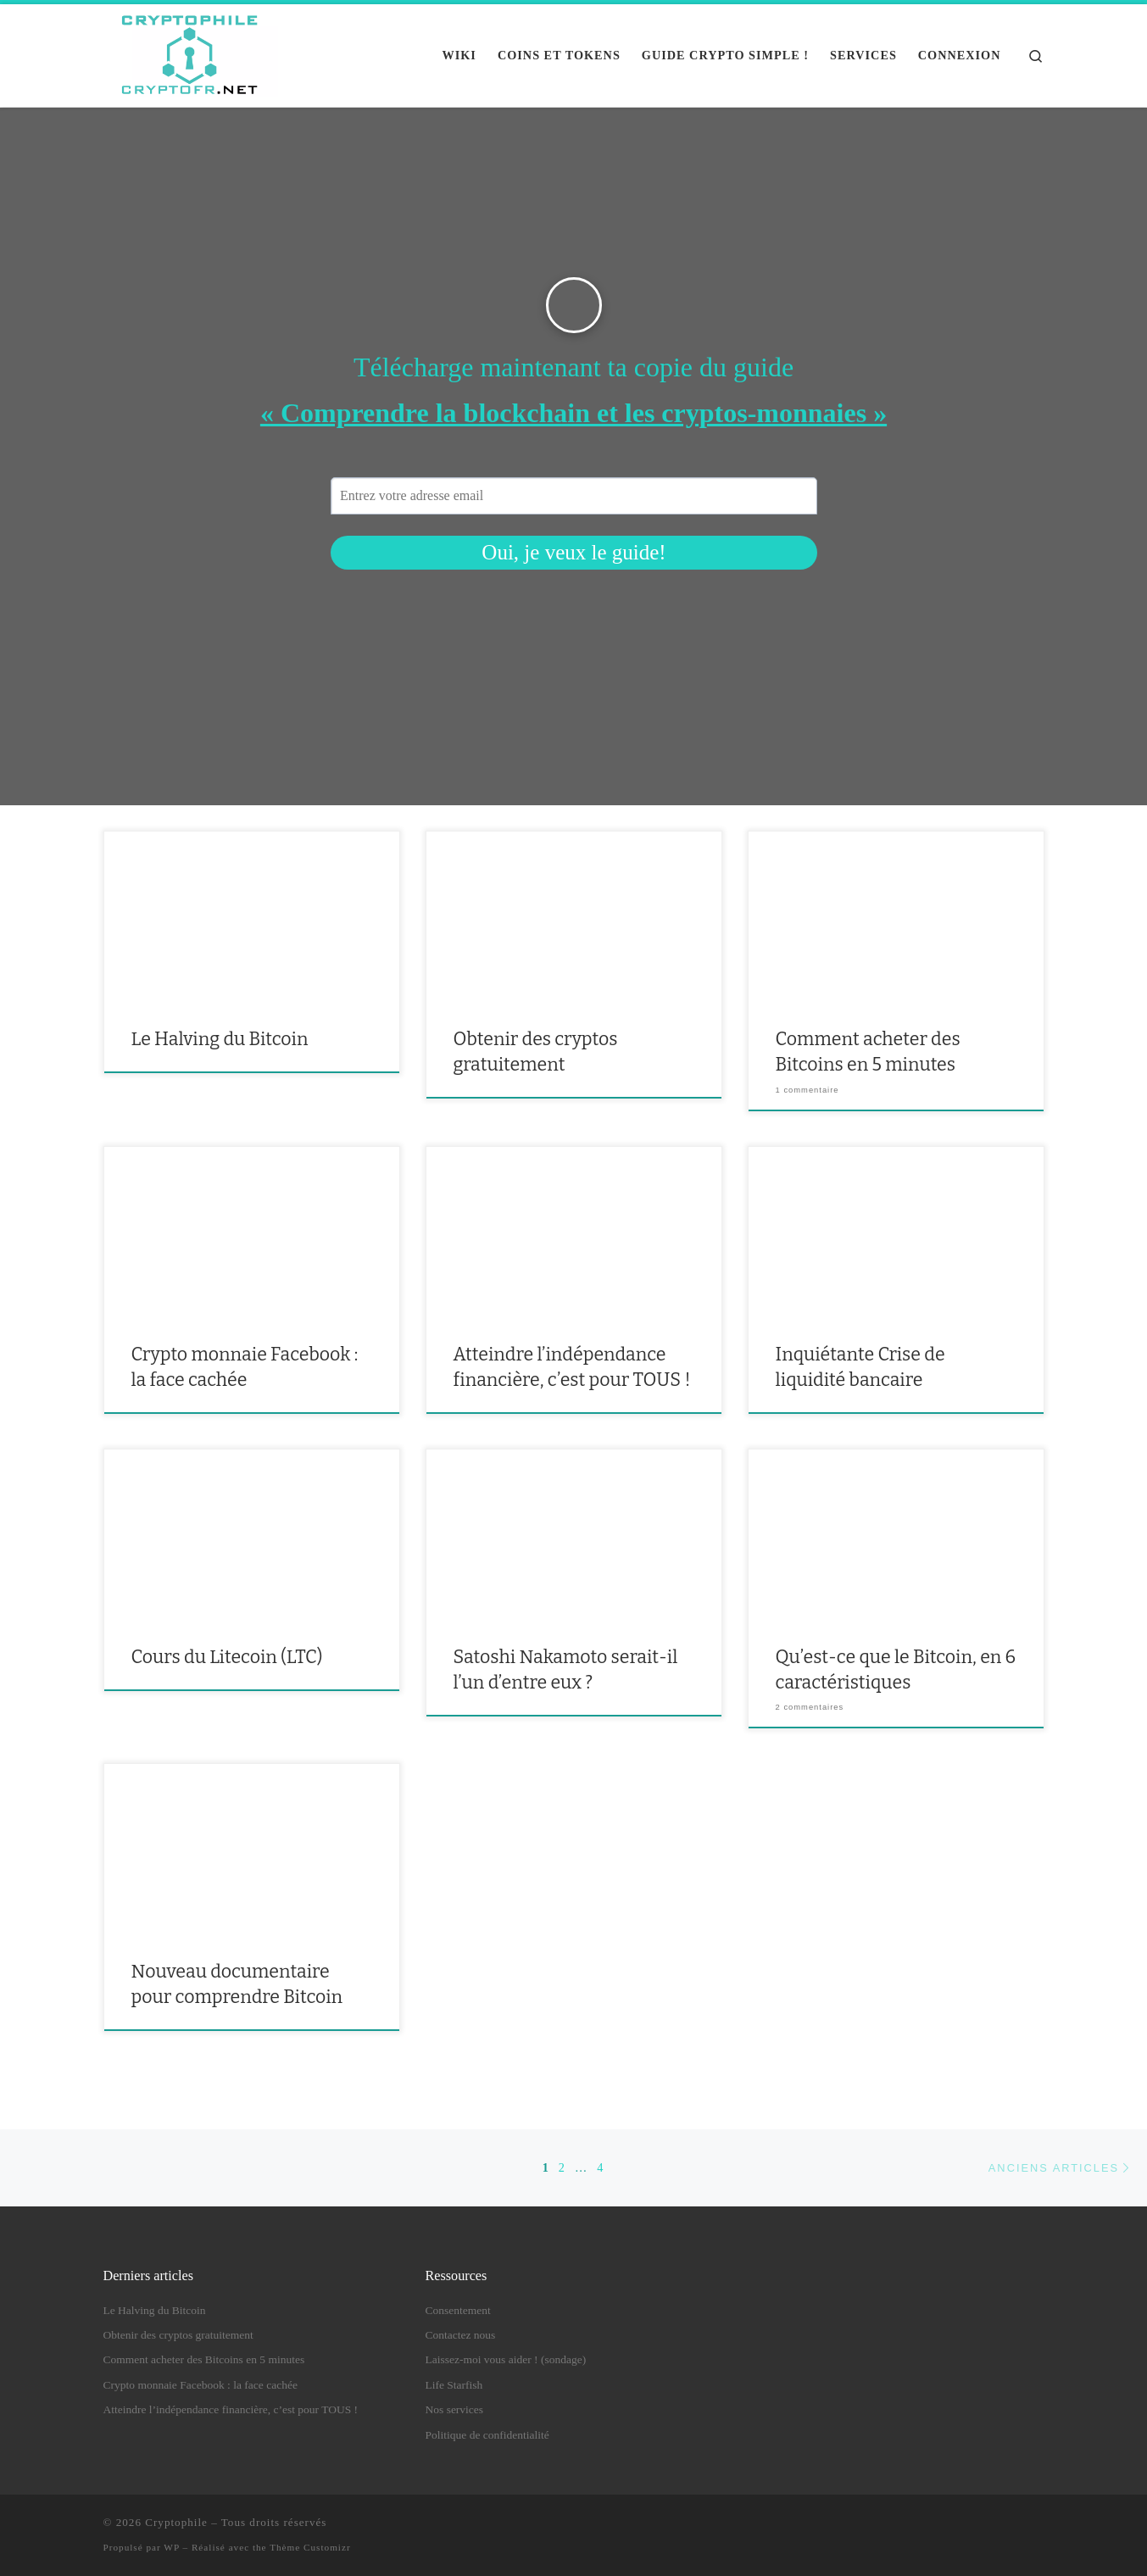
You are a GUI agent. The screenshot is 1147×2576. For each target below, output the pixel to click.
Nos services (455, 2409)
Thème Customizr (310, 2547)
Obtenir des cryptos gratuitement (178, 2334)
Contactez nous (461, 2334)
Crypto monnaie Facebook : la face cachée (200, 2384)
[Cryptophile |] (191, 53)
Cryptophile (176, 2522)
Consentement (458, 2310)
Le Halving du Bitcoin (220, 1039)
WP (171, 2547)
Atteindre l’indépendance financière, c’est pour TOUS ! (231, 2409)
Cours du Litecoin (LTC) (227, 1657)
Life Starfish (454, 2384)
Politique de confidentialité (487, 2435)
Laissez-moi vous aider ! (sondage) (506, 2359)
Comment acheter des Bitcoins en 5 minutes (204, 2359)
